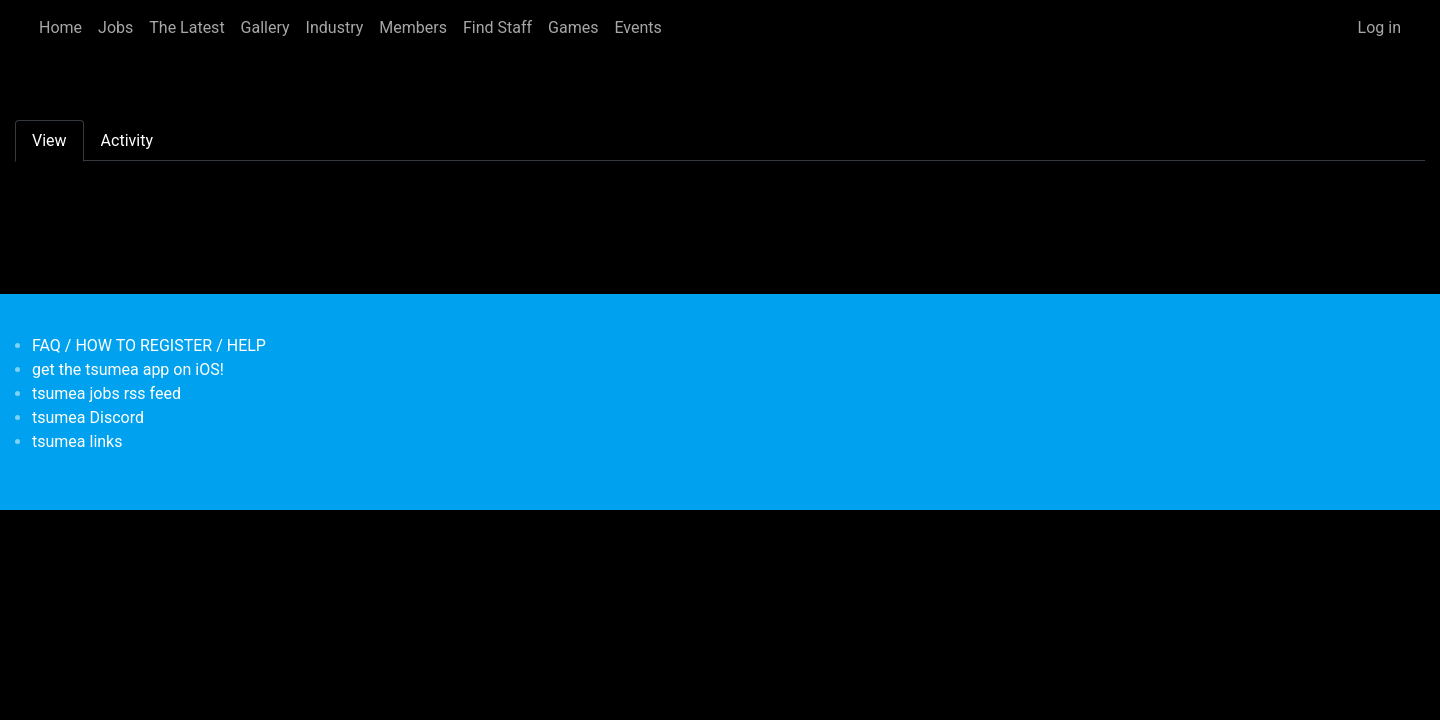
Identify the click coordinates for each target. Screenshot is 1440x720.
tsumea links (77, 441)
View (49, 140)
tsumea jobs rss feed (106, 393)
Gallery (265, 27)
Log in (1379, 27)
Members (413, 27)
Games (573, 27)
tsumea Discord (88, 417)
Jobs (115, 27)
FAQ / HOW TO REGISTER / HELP (149, 345)
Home (60, 27)
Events (637, 27)
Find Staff (497, 27)
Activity (127, 140)
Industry (335, 27)
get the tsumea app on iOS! (128, 369)
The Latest (186, 27)
